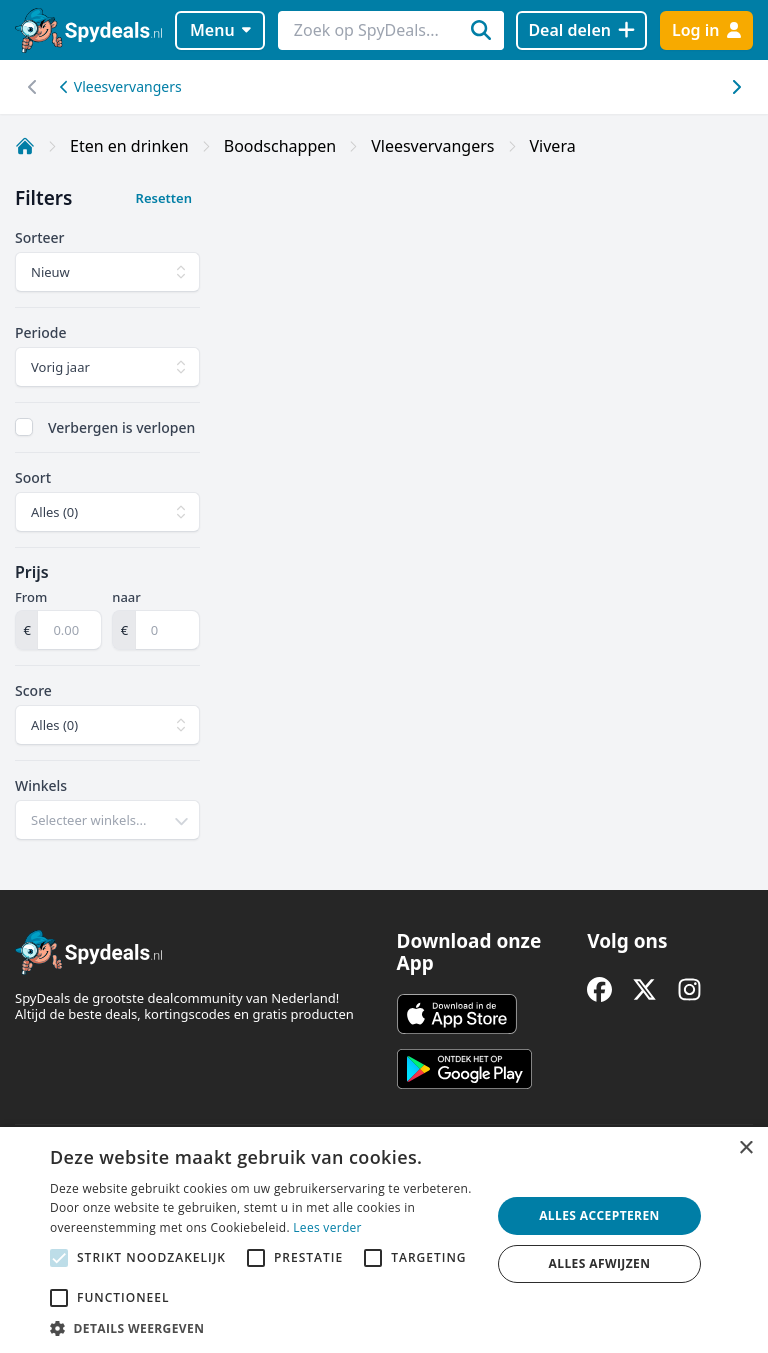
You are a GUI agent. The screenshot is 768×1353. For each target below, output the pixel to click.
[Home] (25, 146)
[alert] (384, 1240)
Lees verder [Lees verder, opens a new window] (327, 1227)
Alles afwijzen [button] (600, 1263)
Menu (220, 30)
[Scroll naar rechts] (32, 87)
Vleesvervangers (121, 86)
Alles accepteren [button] (599, 1215)
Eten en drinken (129, 146)
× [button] (745, 1148)
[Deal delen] (581, 30)
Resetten (164, 198)
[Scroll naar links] (735, 87)
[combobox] (107, 820)
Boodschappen (280, 146)
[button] (264, 1328)
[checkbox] (24, 427)
